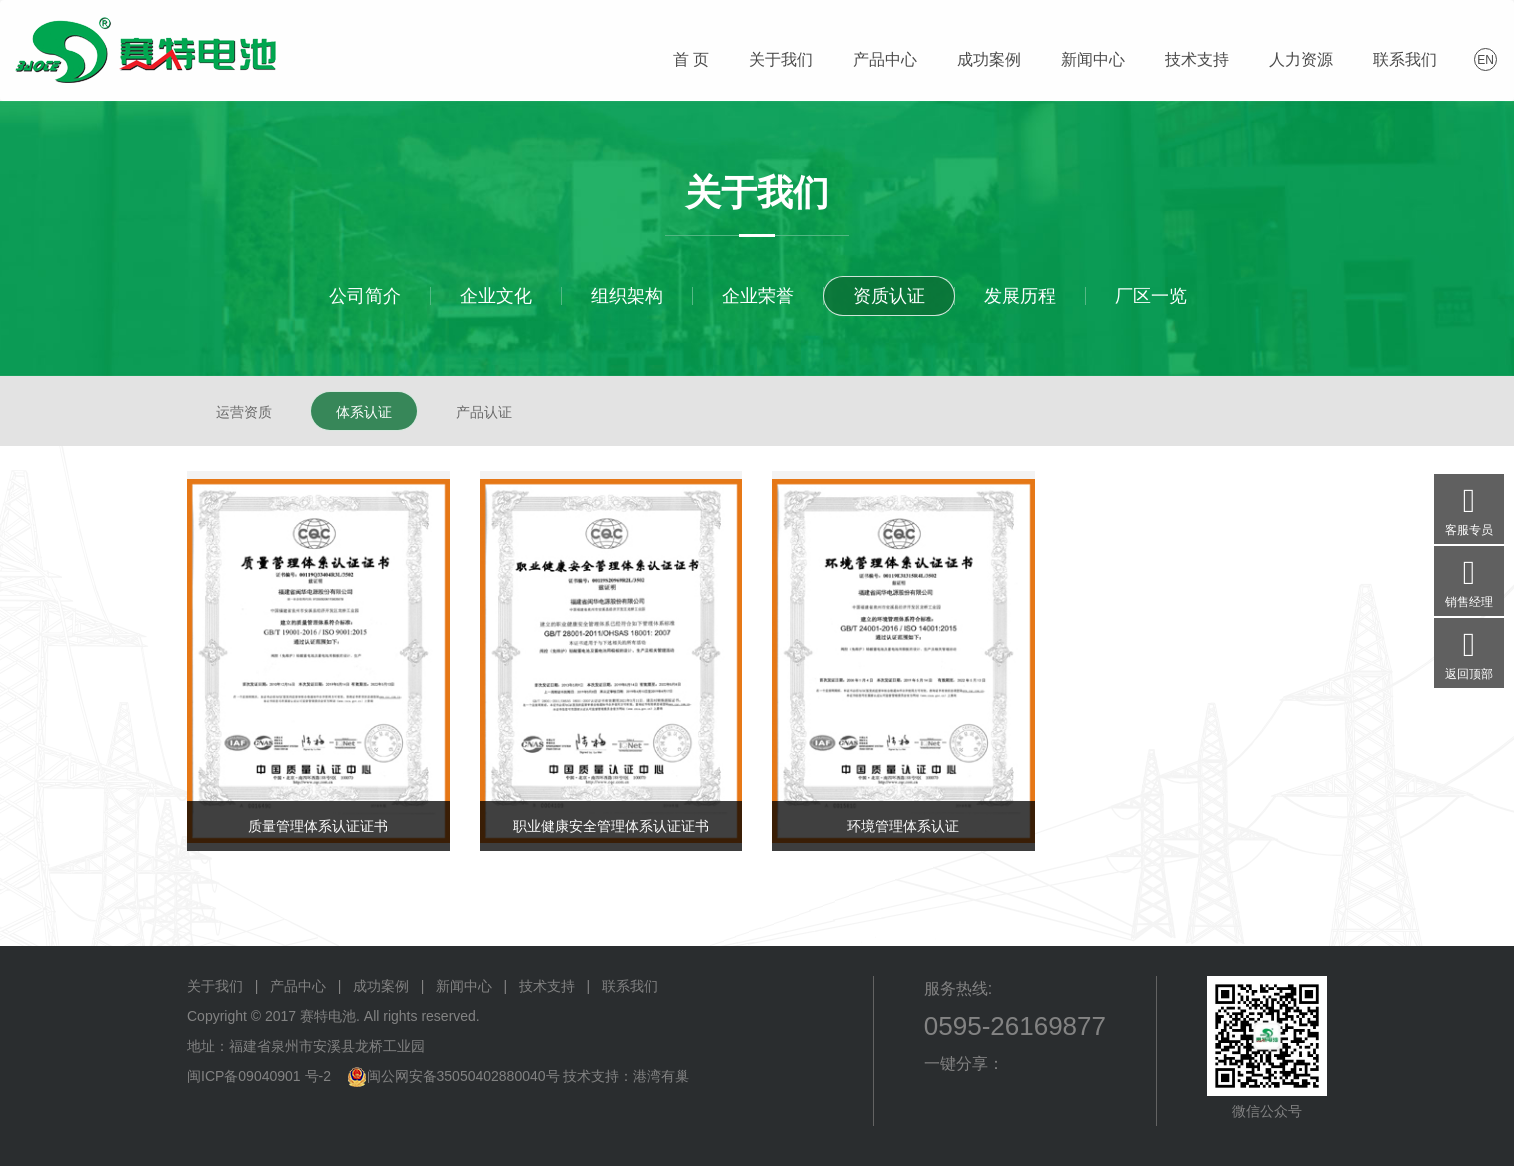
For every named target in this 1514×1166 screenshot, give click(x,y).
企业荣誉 (758, 296)
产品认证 (484, 412)
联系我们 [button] (1405, 59)
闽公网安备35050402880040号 (463, 1076)
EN (1485, 60)
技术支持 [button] (1197, 59)
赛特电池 (145, 50)
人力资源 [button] (1301, 59)
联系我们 (630, 986)
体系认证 (364, 412)
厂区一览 (1151, 296)
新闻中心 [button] (1093, 59)
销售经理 (1469, 577)
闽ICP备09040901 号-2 (259, 1076)
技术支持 (547, 986)
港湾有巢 (661, 1076)
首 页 (691, 59)
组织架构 (627, 296)
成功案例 (989, 59)
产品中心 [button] (885, 59)
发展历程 (1020, 296)
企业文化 (496, 296)
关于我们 (215, 986)
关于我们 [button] (781, 59)
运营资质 (244, 412)
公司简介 (365, 296)
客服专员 (1469, 505)
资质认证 (889, 296)
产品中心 (298, 986)
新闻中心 (464, 986)
